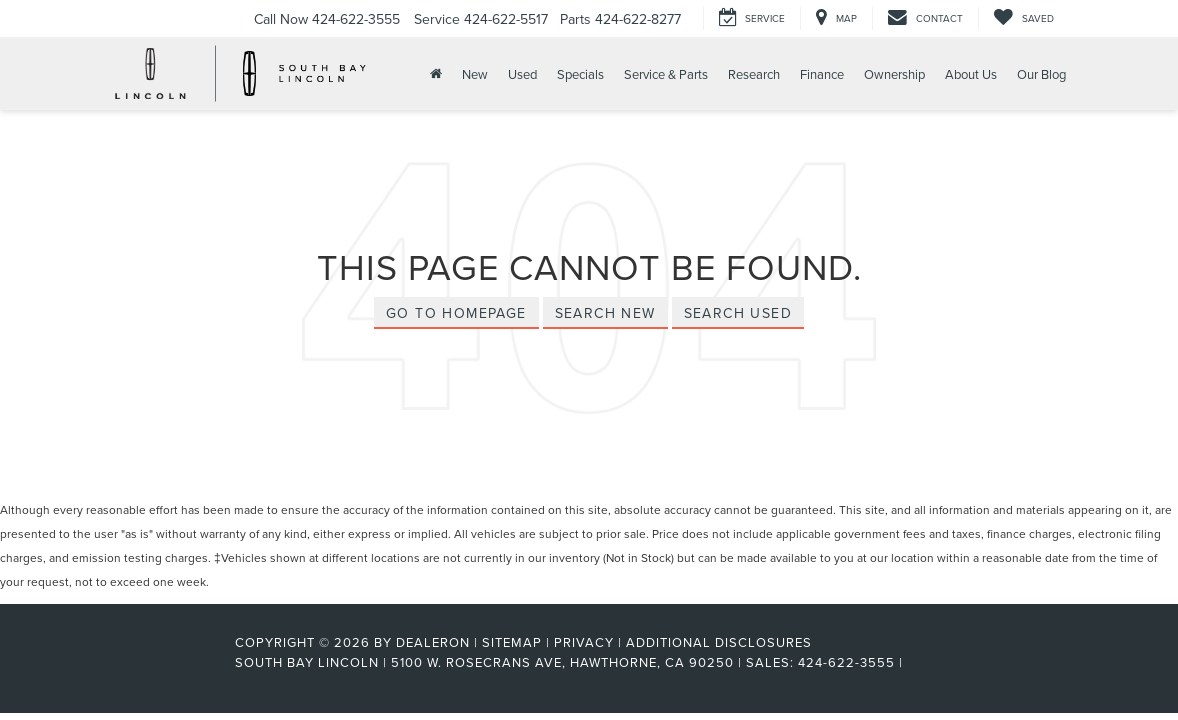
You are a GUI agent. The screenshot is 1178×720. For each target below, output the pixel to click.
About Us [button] (971, 74)
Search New (605, 313)
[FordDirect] (170, 662)
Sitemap (512, 642)
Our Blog (1041, 74)
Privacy (584, 642)
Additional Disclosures (719, 642)
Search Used (738, 313)
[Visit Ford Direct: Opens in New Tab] (913, 662)
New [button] (475, 74)
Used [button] (522, 74)
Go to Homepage (456, 313)
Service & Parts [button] (666, 74)
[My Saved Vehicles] (1023, 18)
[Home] (434, 73)
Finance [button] (822, 74)
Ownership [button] (894, 74)
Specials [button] (580, 74)
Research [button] (754, 74)
